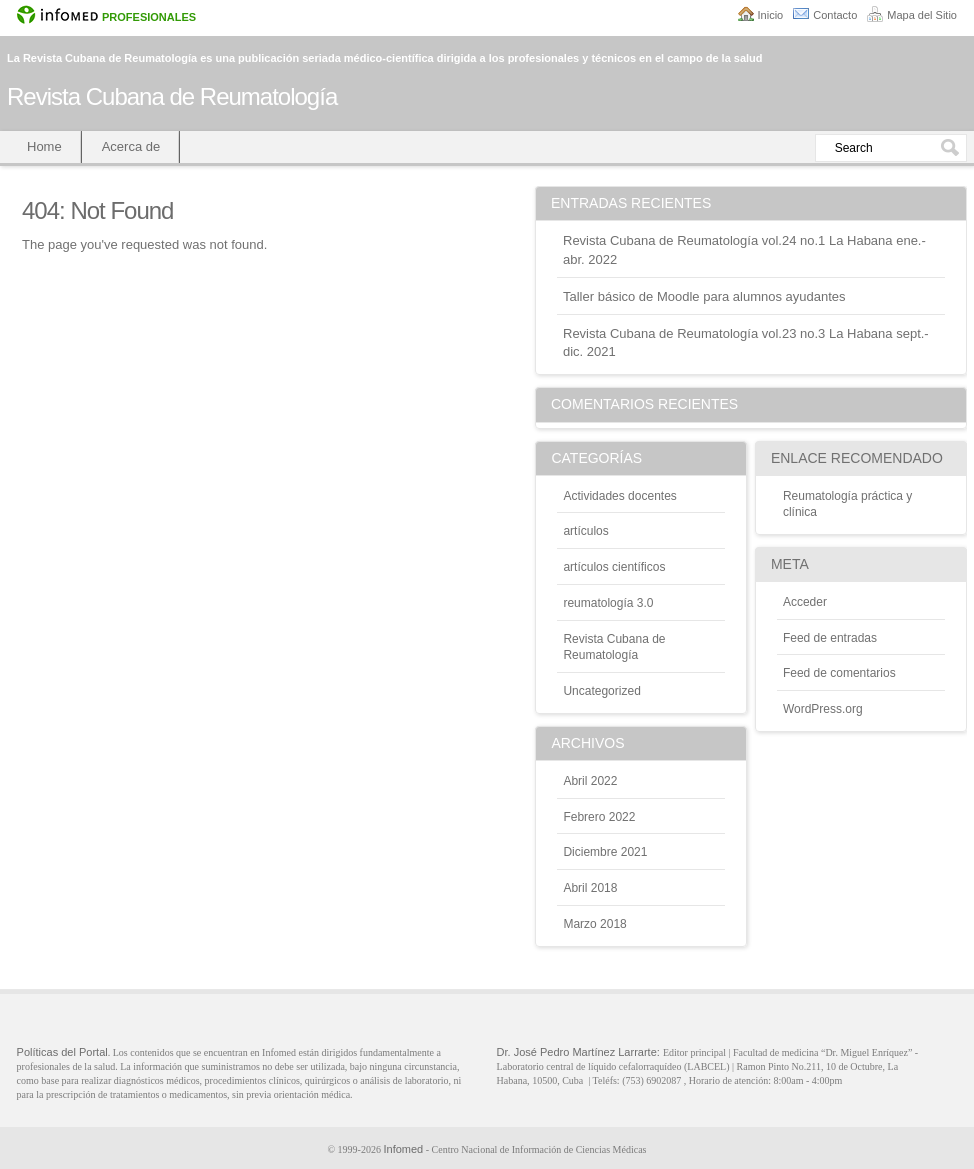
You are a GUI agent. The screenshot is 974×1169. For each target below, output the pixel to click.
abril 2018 (590, 888)
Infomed (403, 1149)
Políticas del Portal (62, 1052)
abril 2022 (590, 781)
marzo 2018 (594, 924)
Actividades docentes (619, 496)
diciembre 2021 (605, 852)
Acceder (805, 602)
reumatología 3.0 (608, 603)
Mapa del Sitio (922, 15)
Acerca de (131, 146)
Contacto (835, 15)
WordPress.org (823, 709)
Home (44, 146)
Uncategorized (601, 691)
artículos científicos (614, 567)
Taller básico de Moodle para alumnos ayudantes (704, 296)
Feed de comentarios (839, 673)
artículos (585, 531)
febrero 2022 (599, 817)
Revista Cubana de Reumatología (172, 96)
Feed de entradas (830, 638)
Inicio (771, 15)
